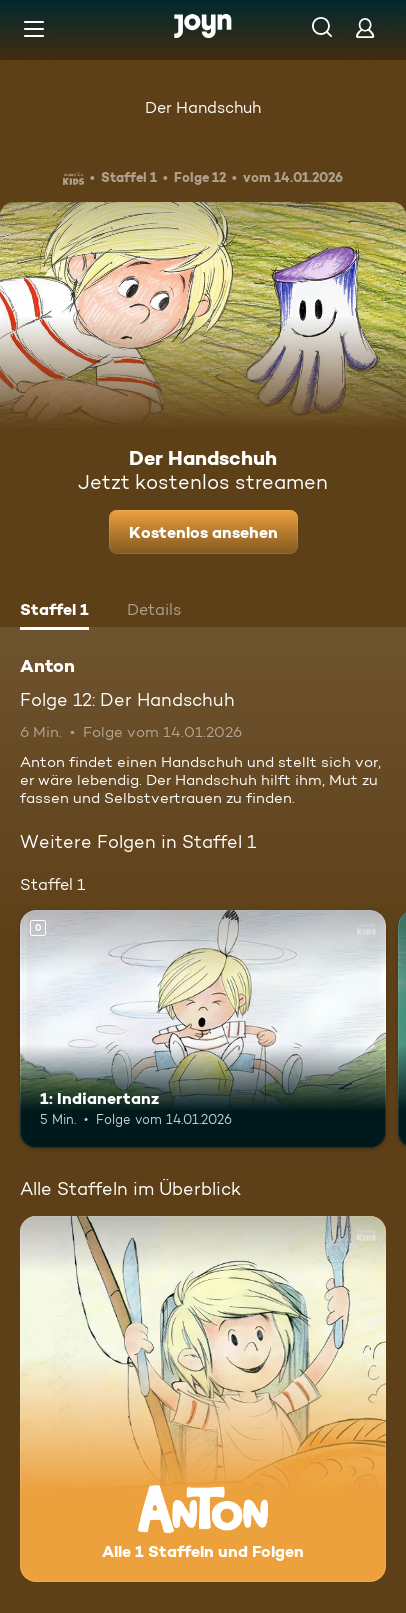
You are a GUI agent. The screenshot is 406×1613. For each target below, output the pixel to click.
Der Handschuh (203, 107)
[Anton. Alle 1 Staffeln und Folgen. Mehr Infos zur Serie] (203, 1399)
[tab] (54, 612)
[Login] (365, 27)
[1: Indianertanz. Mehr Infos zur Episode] (203, 1029)
